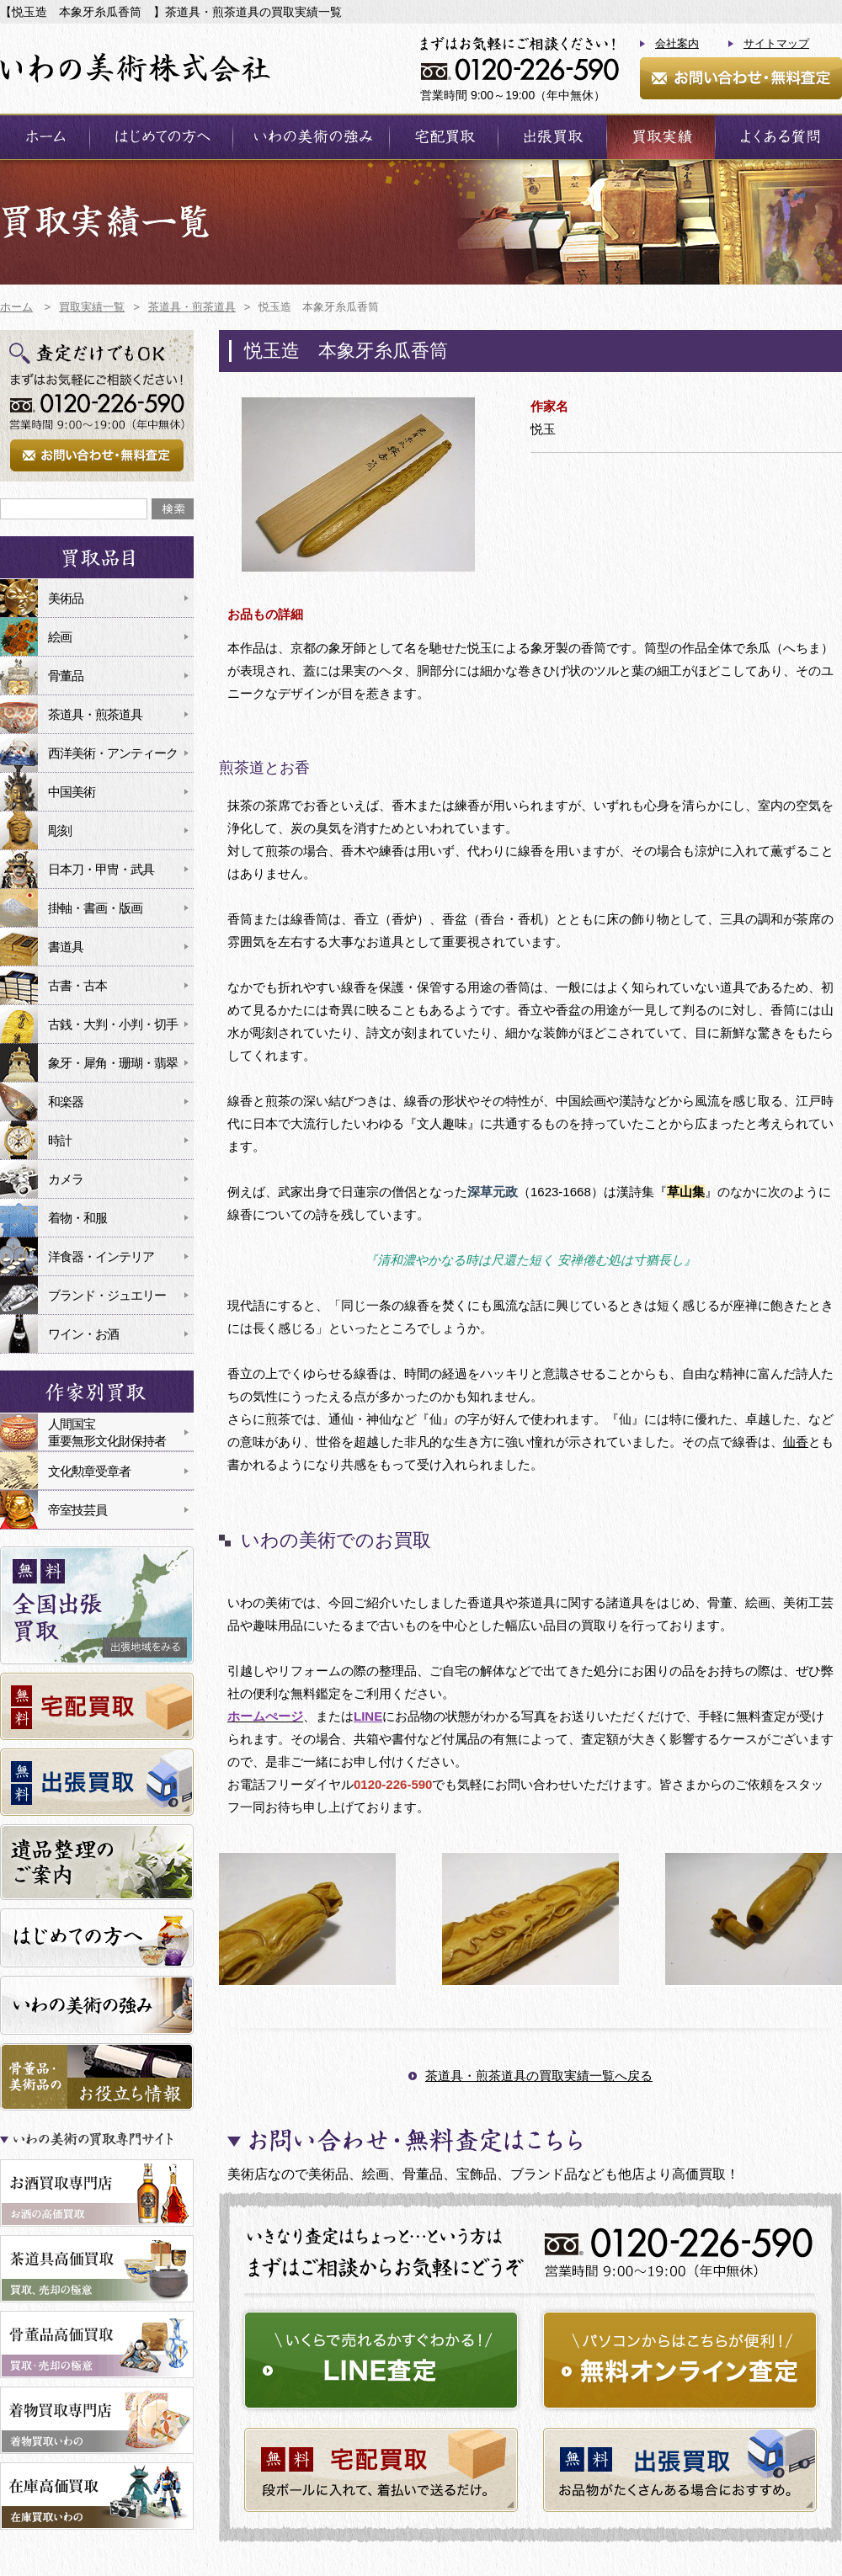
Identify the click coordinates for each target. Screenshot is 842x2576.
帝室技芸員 (77, 1510)
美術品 (65, 598)
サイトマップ (776, 43)
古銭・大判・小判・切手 (113, 1024)
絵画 (60, 637)
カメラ (65, 1179)
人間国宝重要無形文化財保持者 (107, 1432)
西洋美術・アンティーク (113, 753)
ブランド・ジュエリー (107, 1295)
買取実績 (661, 137)
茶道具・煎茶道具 (95, 714)
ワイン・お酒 (83, 1334)
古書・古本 (77, 985)
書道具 (65, 946)
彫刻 (60, 830)
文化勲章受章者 (89, 1471)
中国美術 (71, 792)
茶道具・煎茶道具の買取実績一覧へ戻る (539, 2075)
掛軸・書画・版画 (95, 908)
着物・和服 (77, 1218)
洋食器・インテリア (101, 1256)
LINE (368, 1716)
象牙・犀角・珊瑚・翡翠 (113, 1063)
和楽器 (65, 1101)
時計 (60, 1140)
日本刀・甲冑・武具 (101, 869)
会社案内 (677, 43)
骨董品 (65, 675)
